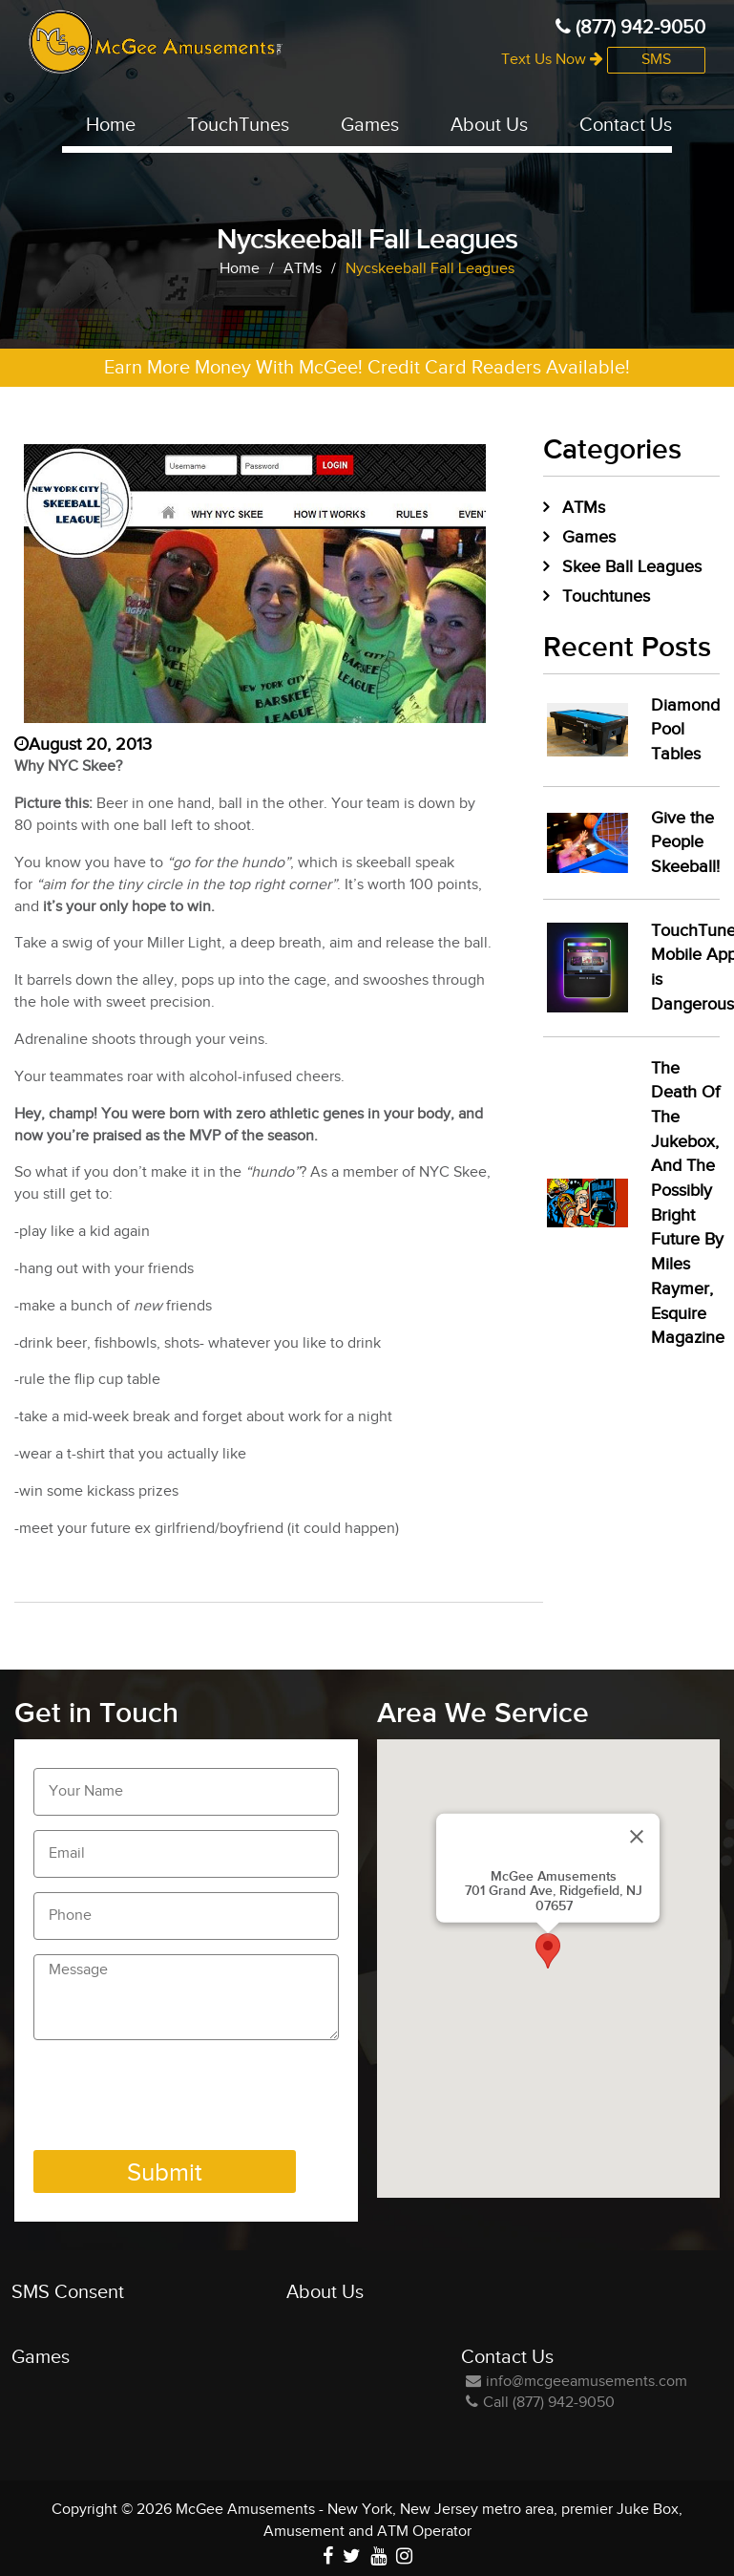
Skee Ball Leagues (632, 567)
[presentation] (178, 2098)
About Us (489, 125)
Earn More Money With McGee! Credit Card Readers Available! (367, 367)
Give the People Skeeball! (685, 842)
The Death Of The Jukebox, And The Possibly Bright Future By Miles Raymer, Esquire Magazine (687, 1203)
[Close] (637, 1836)
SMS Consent (67, 2292)
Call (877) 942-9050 (540, 2403)
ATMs (583, 508)
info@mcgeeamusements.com (576, 2382)
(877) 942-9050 (630, 27)
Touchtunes (606, 596)
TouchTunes (238, 125)
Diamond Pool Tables (685, 729)
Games (370, 125)
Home (111, 125)
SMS (656, 60)
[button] (547, 1951)
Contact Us (625, 125)
